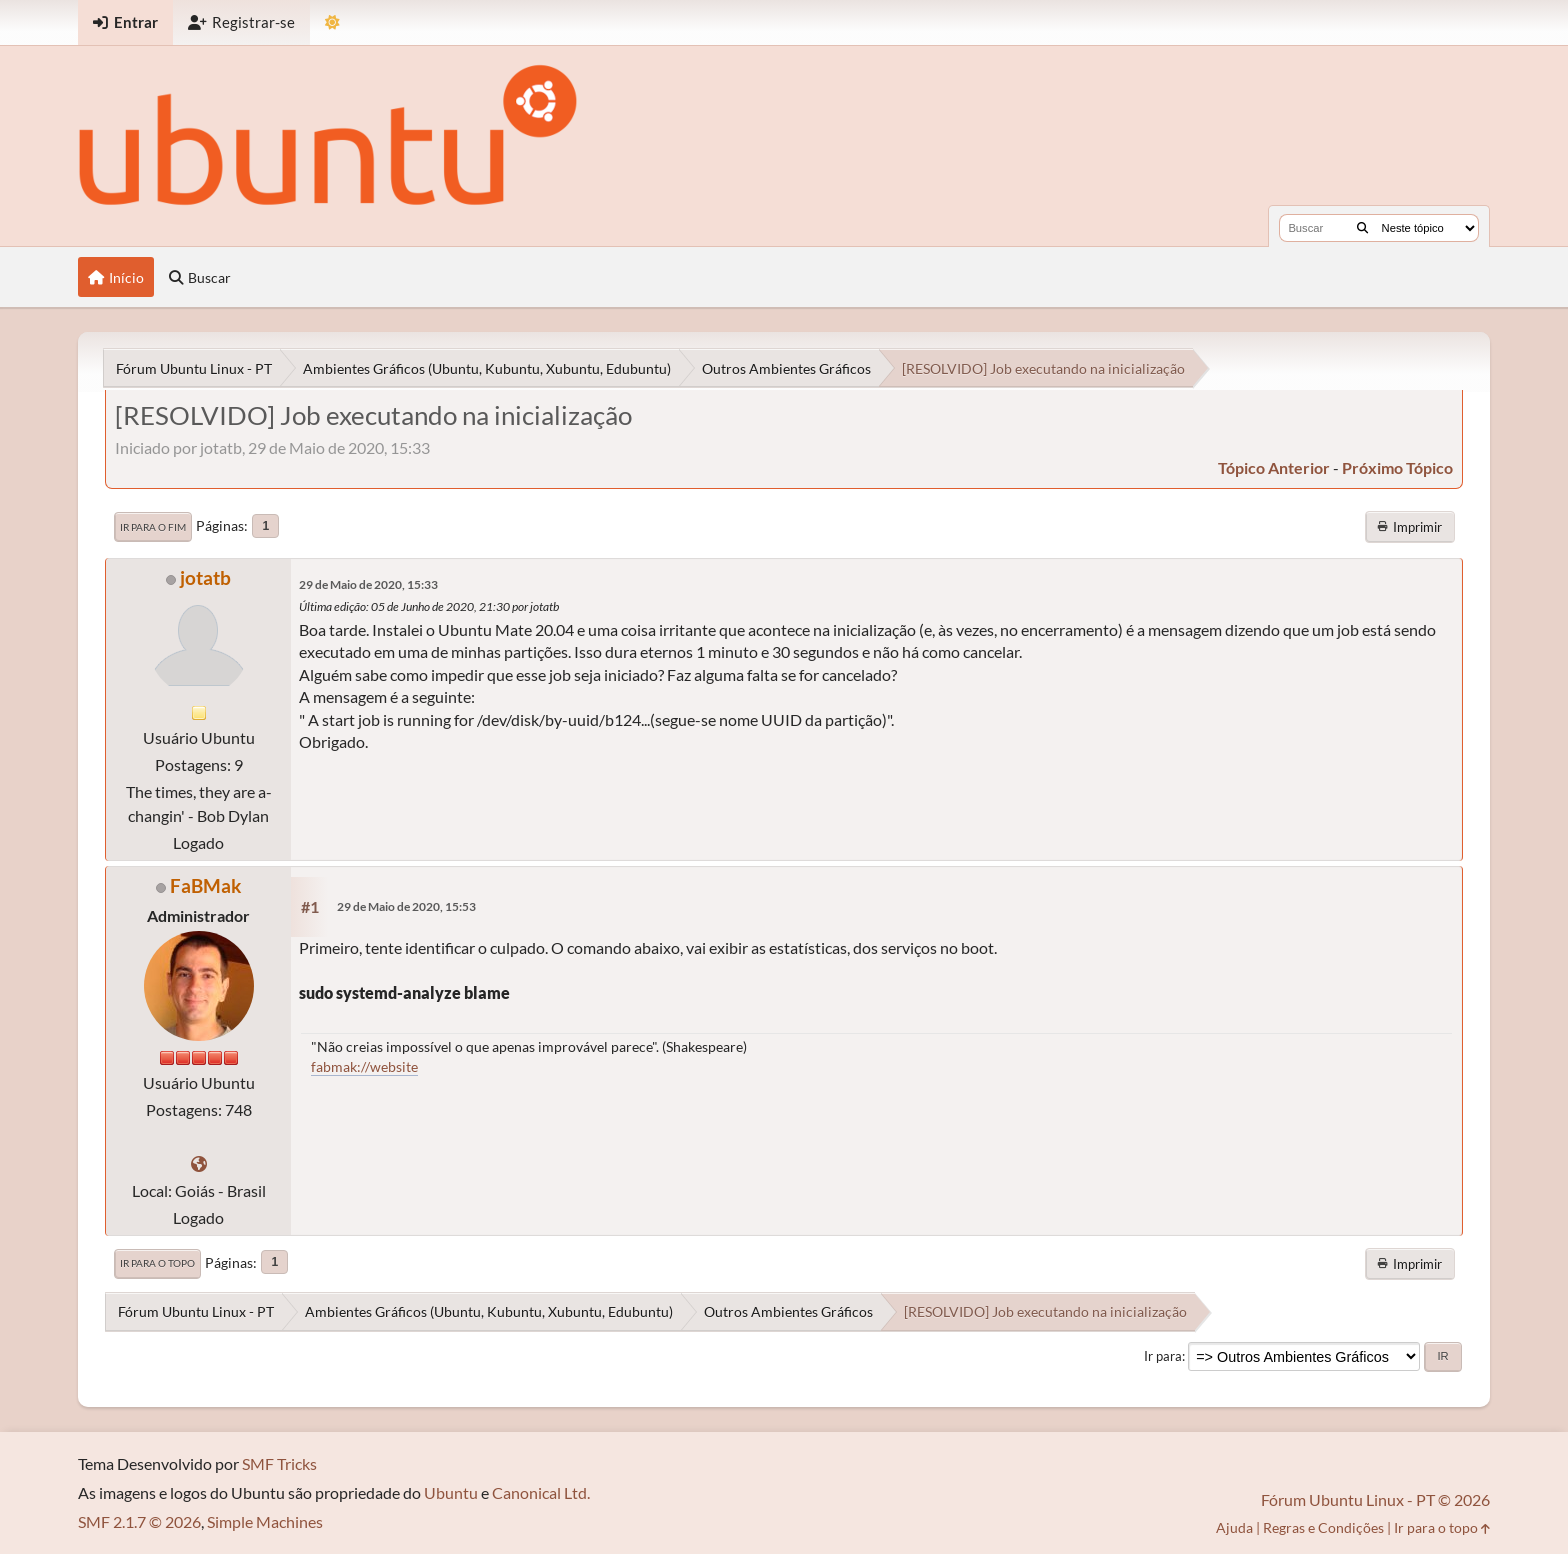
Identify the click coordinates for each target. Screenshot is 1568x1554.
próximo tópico (1397, 467)
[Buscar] (1362, 228)
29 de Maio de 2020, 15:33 (368, 584)
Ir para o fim (153, 527)
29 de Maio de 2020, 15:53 (406, 906)
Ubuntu (451, 1492)
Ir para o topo (157, 1263)
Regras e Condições (1323, 1527)
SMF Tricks (279, 1463)
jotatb (205, 577)
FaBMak (205, 885)
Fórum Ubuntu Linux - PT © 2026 (1375, 1499)
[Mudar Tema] (332, 22)
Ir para (1163, 1356)
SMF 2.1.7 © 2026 (139, 1521)
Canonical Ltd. (541, 1492)
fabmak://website (364, 1066)
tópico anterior (1274, 467)
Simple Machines (265, 1521)
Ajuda (1234, 1527)
